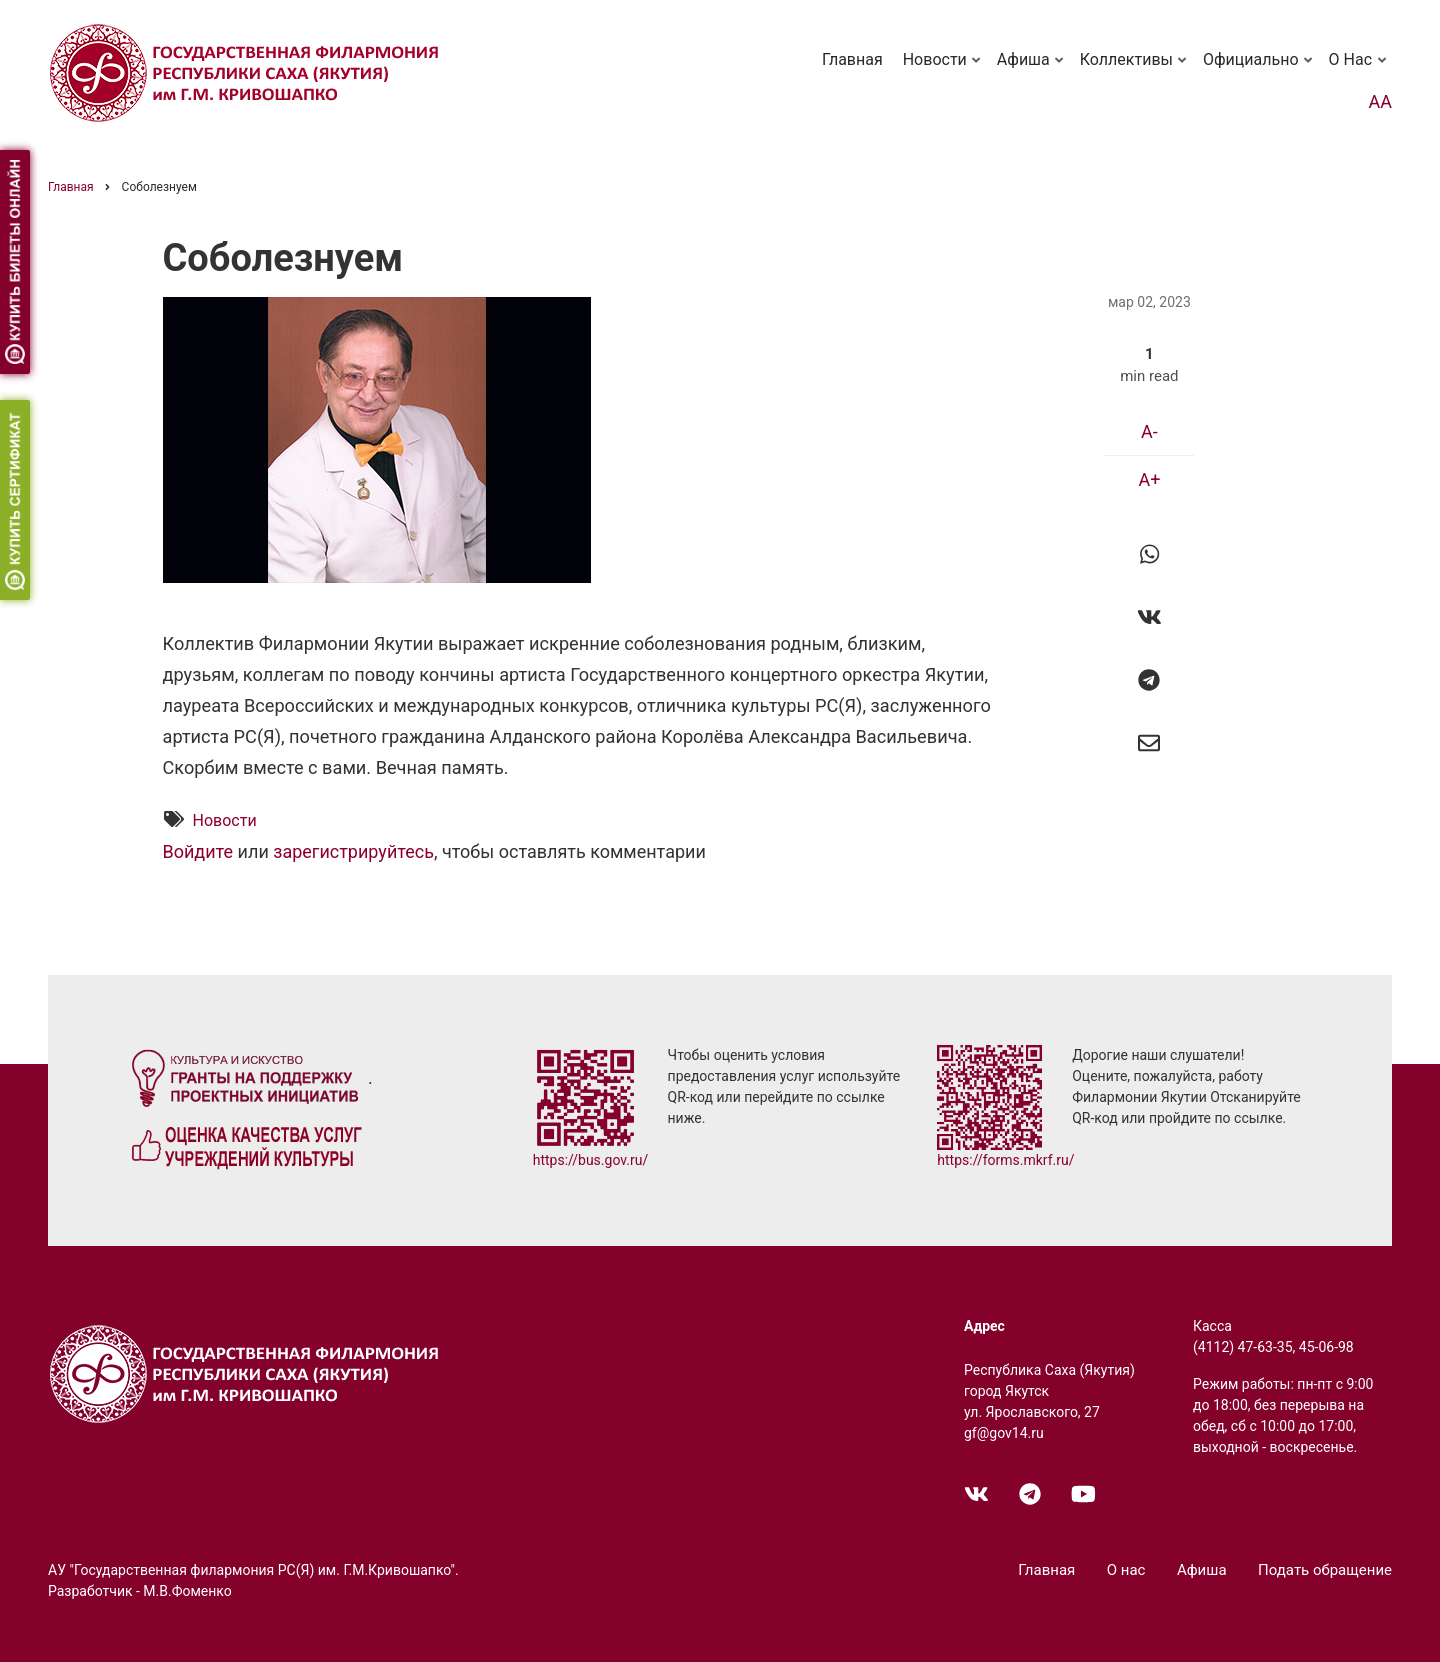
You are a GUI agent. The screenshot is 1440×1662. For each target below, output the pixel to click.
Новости (943, 69)
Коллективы (1135, 69)
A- (1149, 431)
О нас (1359, 69)
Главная (852, 59)
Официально (1259, 69)
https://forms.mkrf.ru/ (1005, 1160)
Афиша (1032, 69)
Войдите (198, 852)
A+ (1149, 479)
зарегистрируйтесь (353, 852)
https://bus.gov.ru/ (591, 1160)
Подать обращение (1325, 1570)
